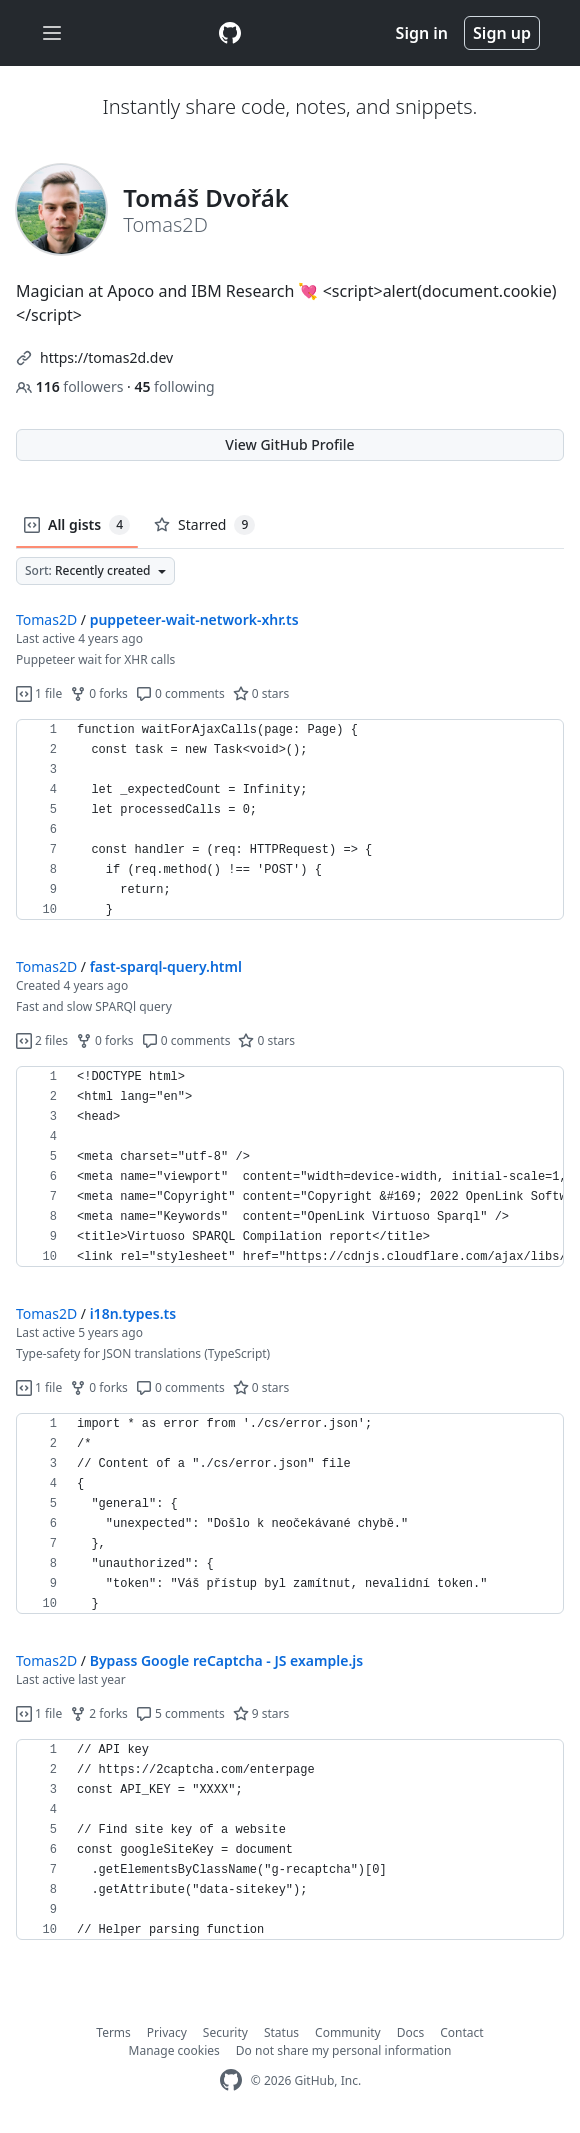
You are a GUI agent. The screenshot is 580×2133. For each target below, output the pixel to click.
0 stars (261, 693)
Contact (461, 2032)
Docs (411, 2032)
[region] (290, 820)
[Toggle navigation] (52, 33)
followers (71, 386)
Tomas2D (46, 619)
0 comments (180, 693)
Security (225, 2032)
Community (348, 2032)
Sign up (502, 33)
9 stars (261, 1713)
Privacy (167, 2032)
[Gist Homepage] (230, 33)
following (174, 386)
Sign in (422, 33)
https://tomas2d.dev (106, 357)
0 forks (99, 693)
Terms (113, 2032)
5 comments (180, 1713)
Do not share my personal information (344, 2050)
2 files (42, 1040)
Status (281, 2032)
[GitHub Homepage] (231, 2080)
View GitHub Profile (289, 444)
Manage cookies (174, 2050)
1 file (39, 693)
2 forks (99, 1713)
